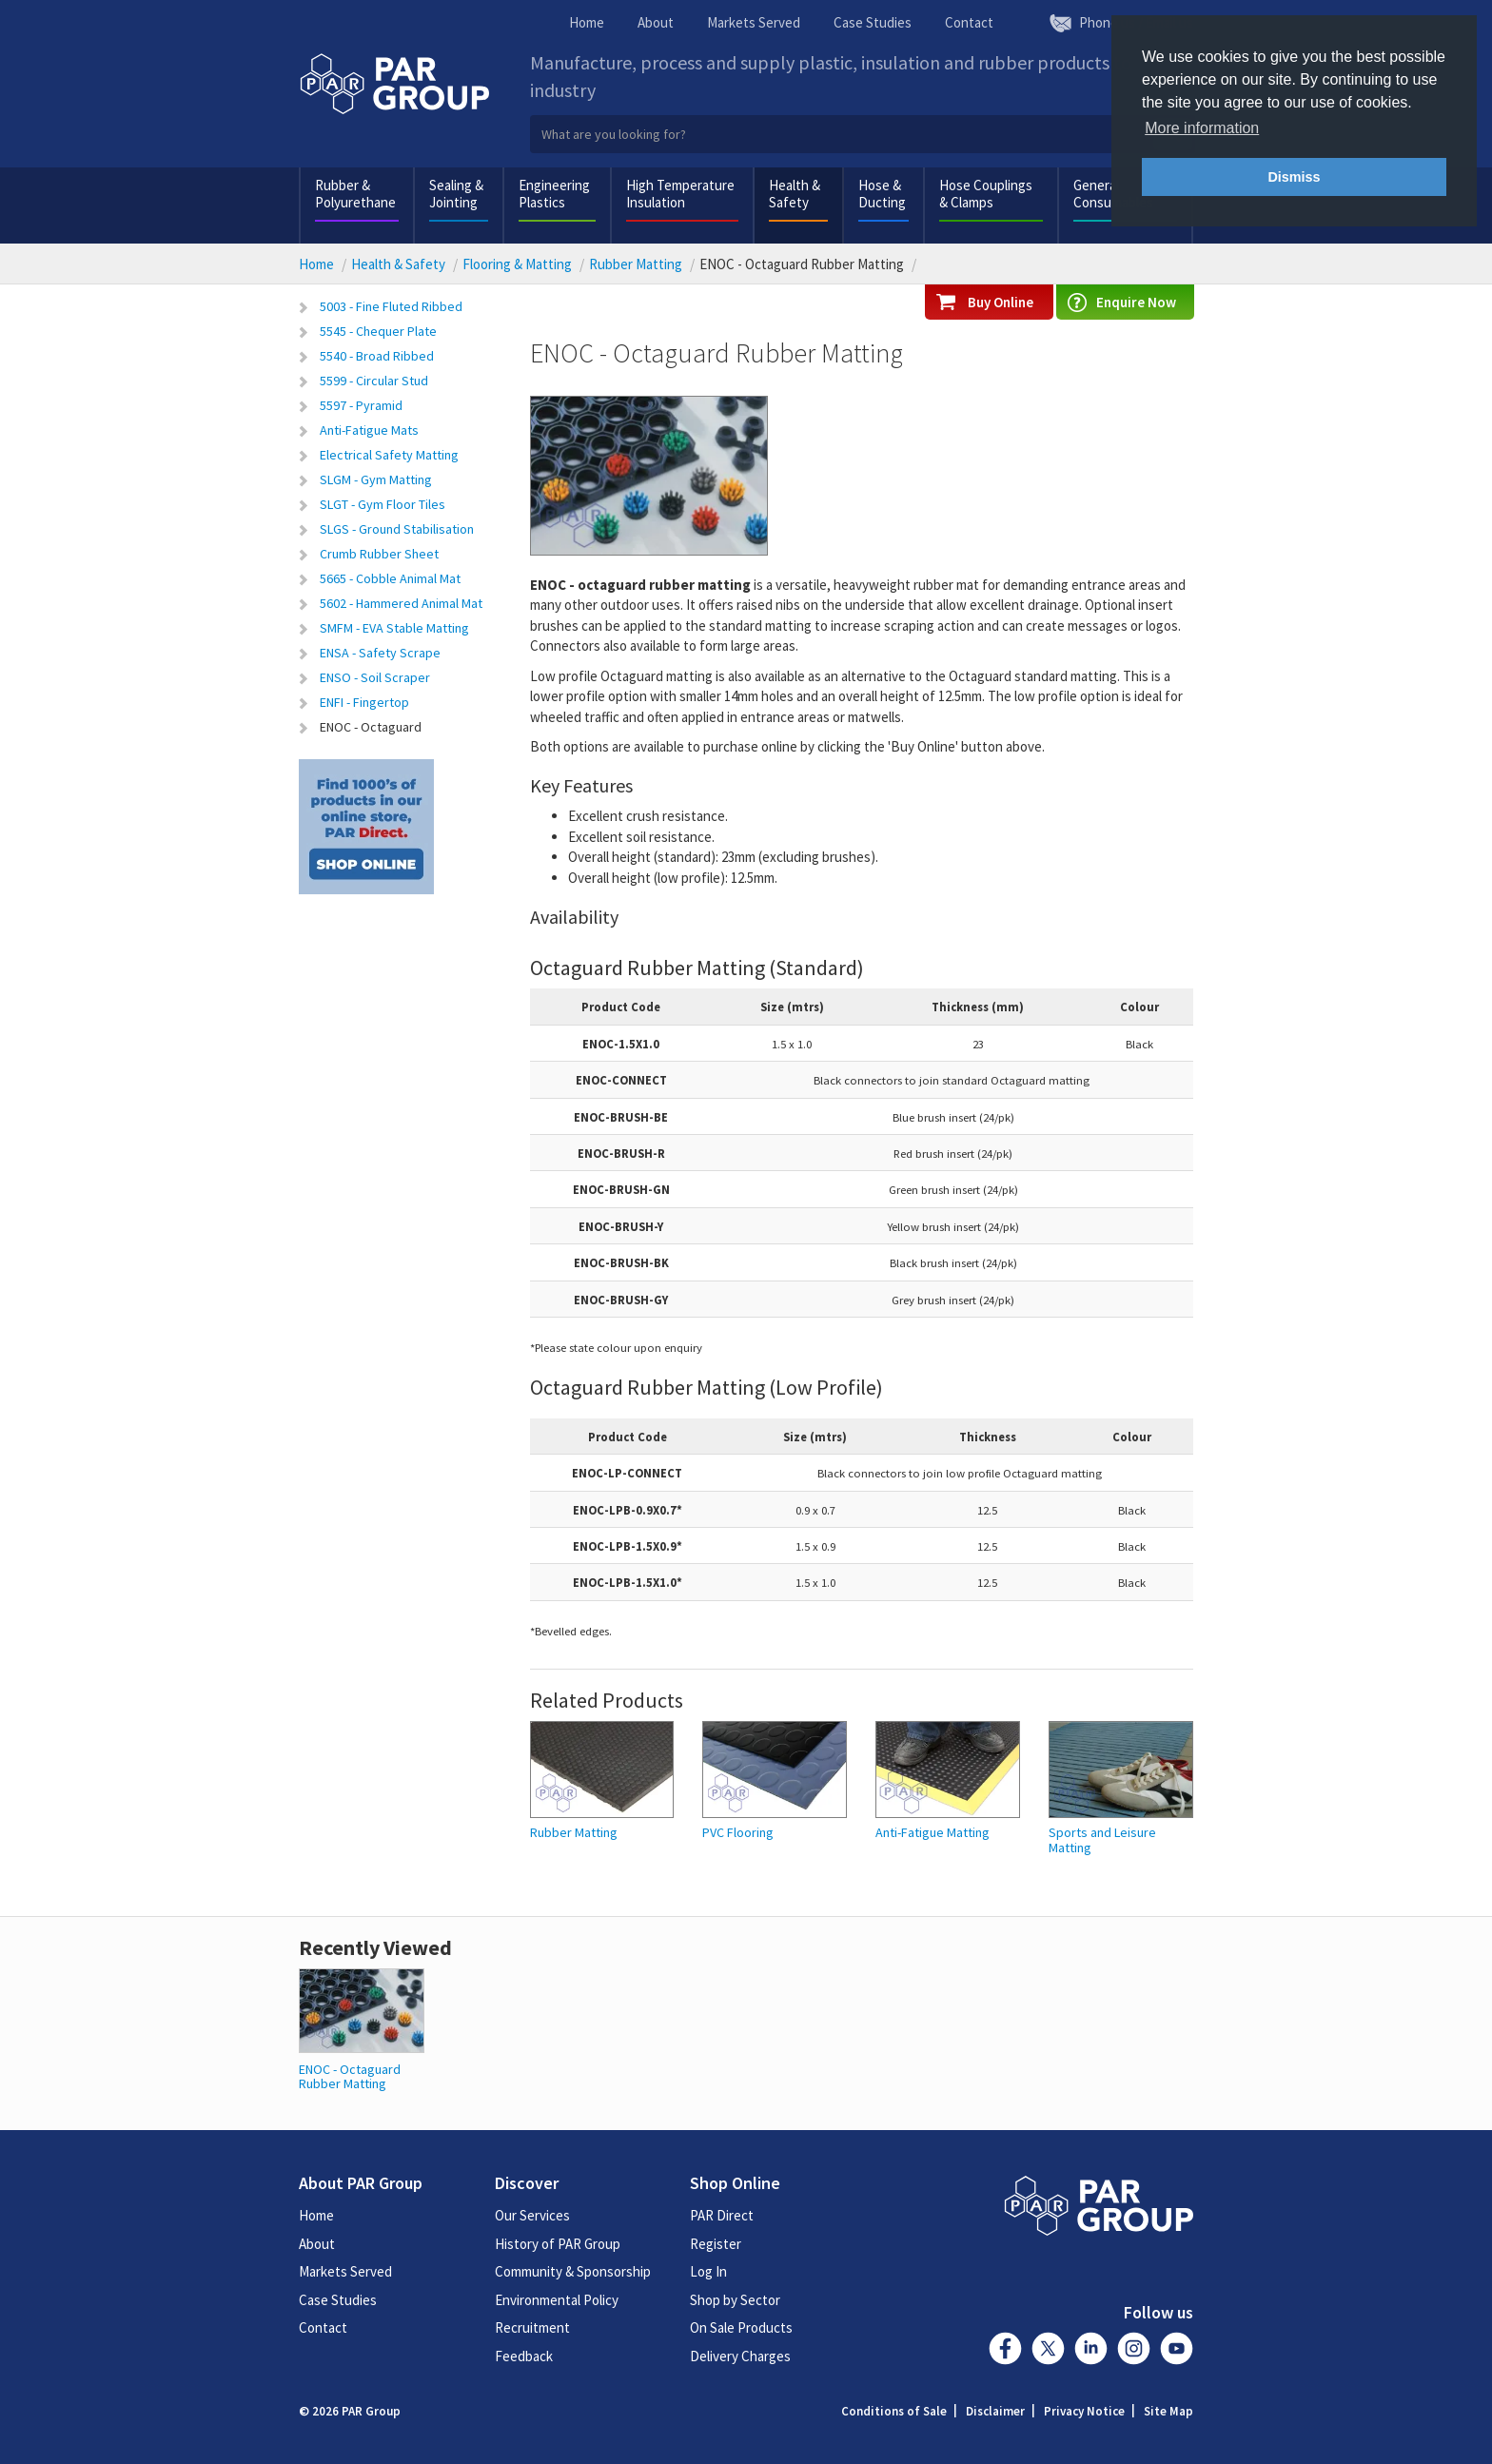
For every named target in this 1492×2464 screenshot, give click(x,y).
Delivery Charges (740, 2356)
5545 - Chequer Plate (378, 331)
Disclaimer (995, 2411)
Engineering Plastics (554, 193)
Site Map (1168, 2411)
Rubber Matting (635, 264)
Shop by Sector (735, 2300)
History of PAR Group (557, 2244)
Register (715, 2244)
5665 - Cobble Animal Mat (390, 578)
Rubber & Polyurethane (355, 193)
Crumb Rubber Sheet (379, 553)
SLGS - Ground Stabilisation (397, 529)
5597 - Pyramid (361, 405)
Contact (969, 22)
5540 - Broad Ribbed (377, 355)
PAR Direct (722, 2215)
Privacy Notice (1084, 2411)
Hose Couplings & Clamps (985, 193)
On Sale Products (741, 2327)
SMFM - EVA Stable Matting (394, 627)
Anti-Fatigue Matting (932, 1833)
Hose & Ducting (882, 193)
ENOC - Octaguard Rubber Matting (350, 2076)
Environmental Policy (556, 2300)
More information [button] (1202, 128)
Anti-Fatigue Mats (369, 430)
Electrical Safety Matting (389, 454)
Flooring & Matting (517, 264)
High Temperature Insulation (680, 193)
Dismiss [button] (1293, 177)
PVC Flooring (738, 1833)
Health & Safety (794, 193)
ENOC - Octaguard (371, 726)
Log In (708, 2271)
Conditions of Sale (894, 2411)
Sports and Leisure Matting (1102, 1840)
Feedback (524, 2356)
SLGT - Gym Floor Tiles (382, 504)
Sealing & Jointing (456, 193)
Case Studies (873, 22)
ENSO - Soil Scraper (375, 677)
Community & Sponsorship (573, 2271)
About (656, 22)
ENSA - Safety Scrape (380, 652)
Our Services (532, 2215)
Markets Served (753, 22)
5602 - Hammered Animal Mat (401, 603)
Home (586, 22)
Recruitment (532, 2327)
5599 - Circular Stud (374, 380)
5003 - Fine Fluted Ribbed (391, 306)
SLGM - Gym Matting (376, 479)
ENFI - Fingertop (364, 702)
